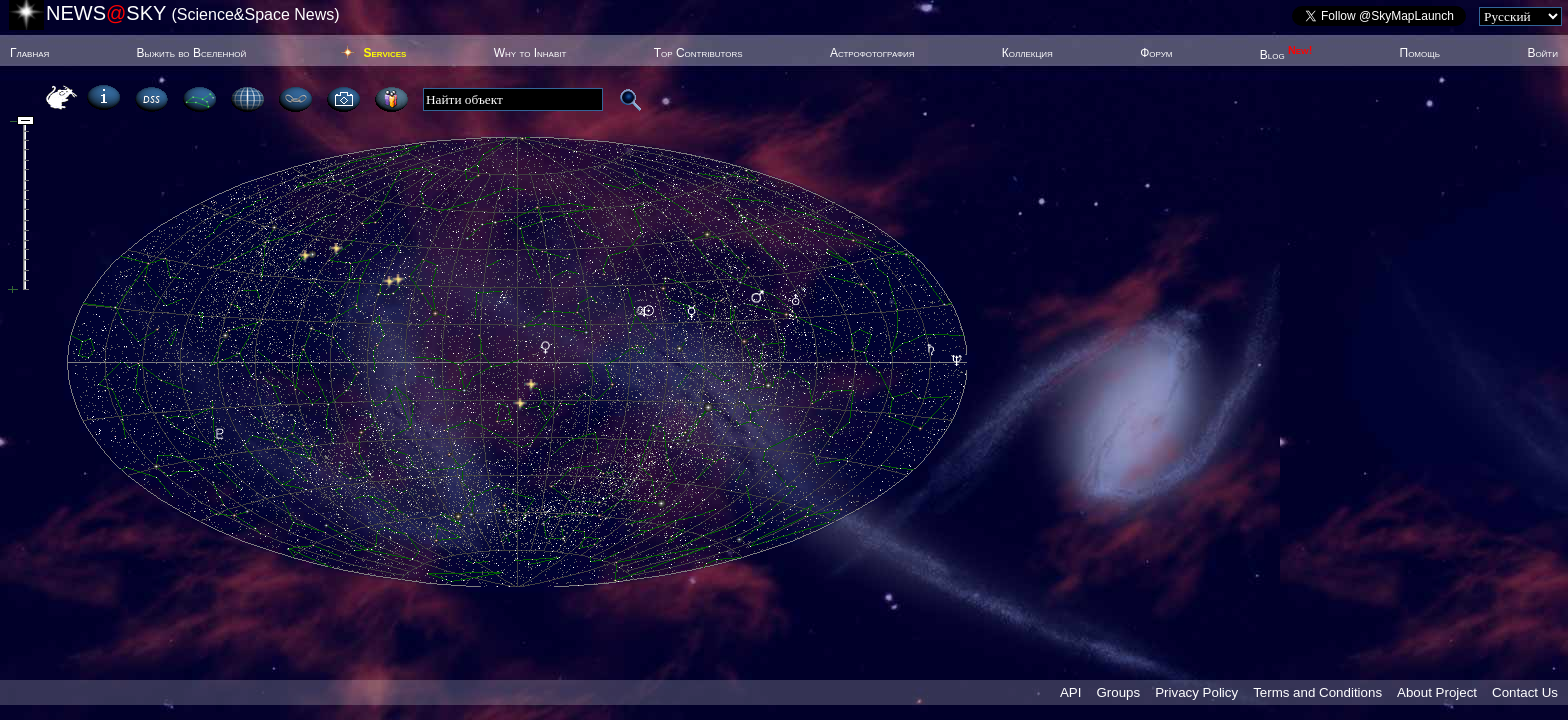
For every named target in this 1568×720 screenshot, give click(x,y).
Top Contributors (698, 53)
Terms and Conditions (1317, 692)
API (1070, 692)
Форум (1156, 53)
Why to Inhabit (530, 53)
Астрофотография (872, 53)
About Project (1437, 692)
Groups (1118, 692)
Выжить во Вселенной (192, 53)
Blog (1286, 55)
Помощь (1420, 53)
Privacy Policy (1196, 692)
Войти (1542, 53)
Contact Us (1525, 692)
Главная (29, 53)
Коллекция (1027, 53)
